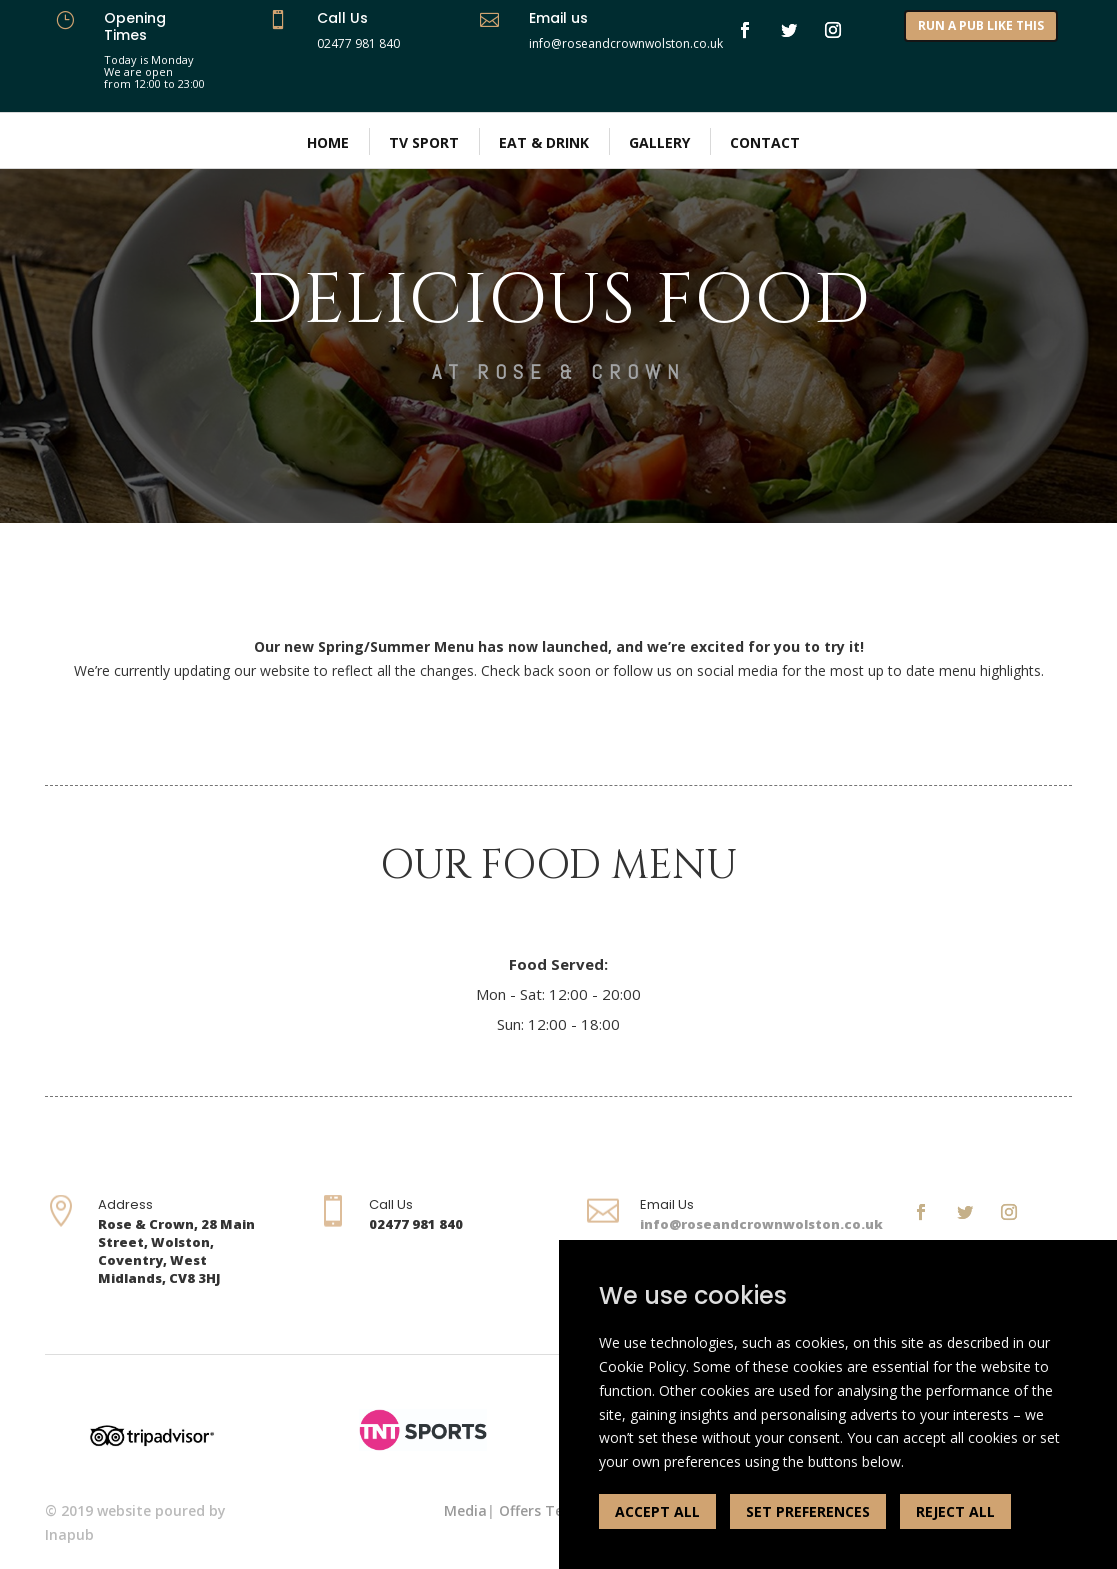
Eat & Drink (544, 142)
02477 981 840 (358, 43)
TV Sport (424, 142)
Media (465, 1510)
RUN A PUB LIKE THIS (981, 25)
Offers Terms (544, 1510)
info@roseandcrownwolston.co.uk (761, 1224)
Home (328, 142)
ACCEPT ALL (657, 1511)
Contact (765, 142)
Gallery (659, 142)
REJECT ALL (955, 1511)
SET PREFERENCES (808, 1511)
